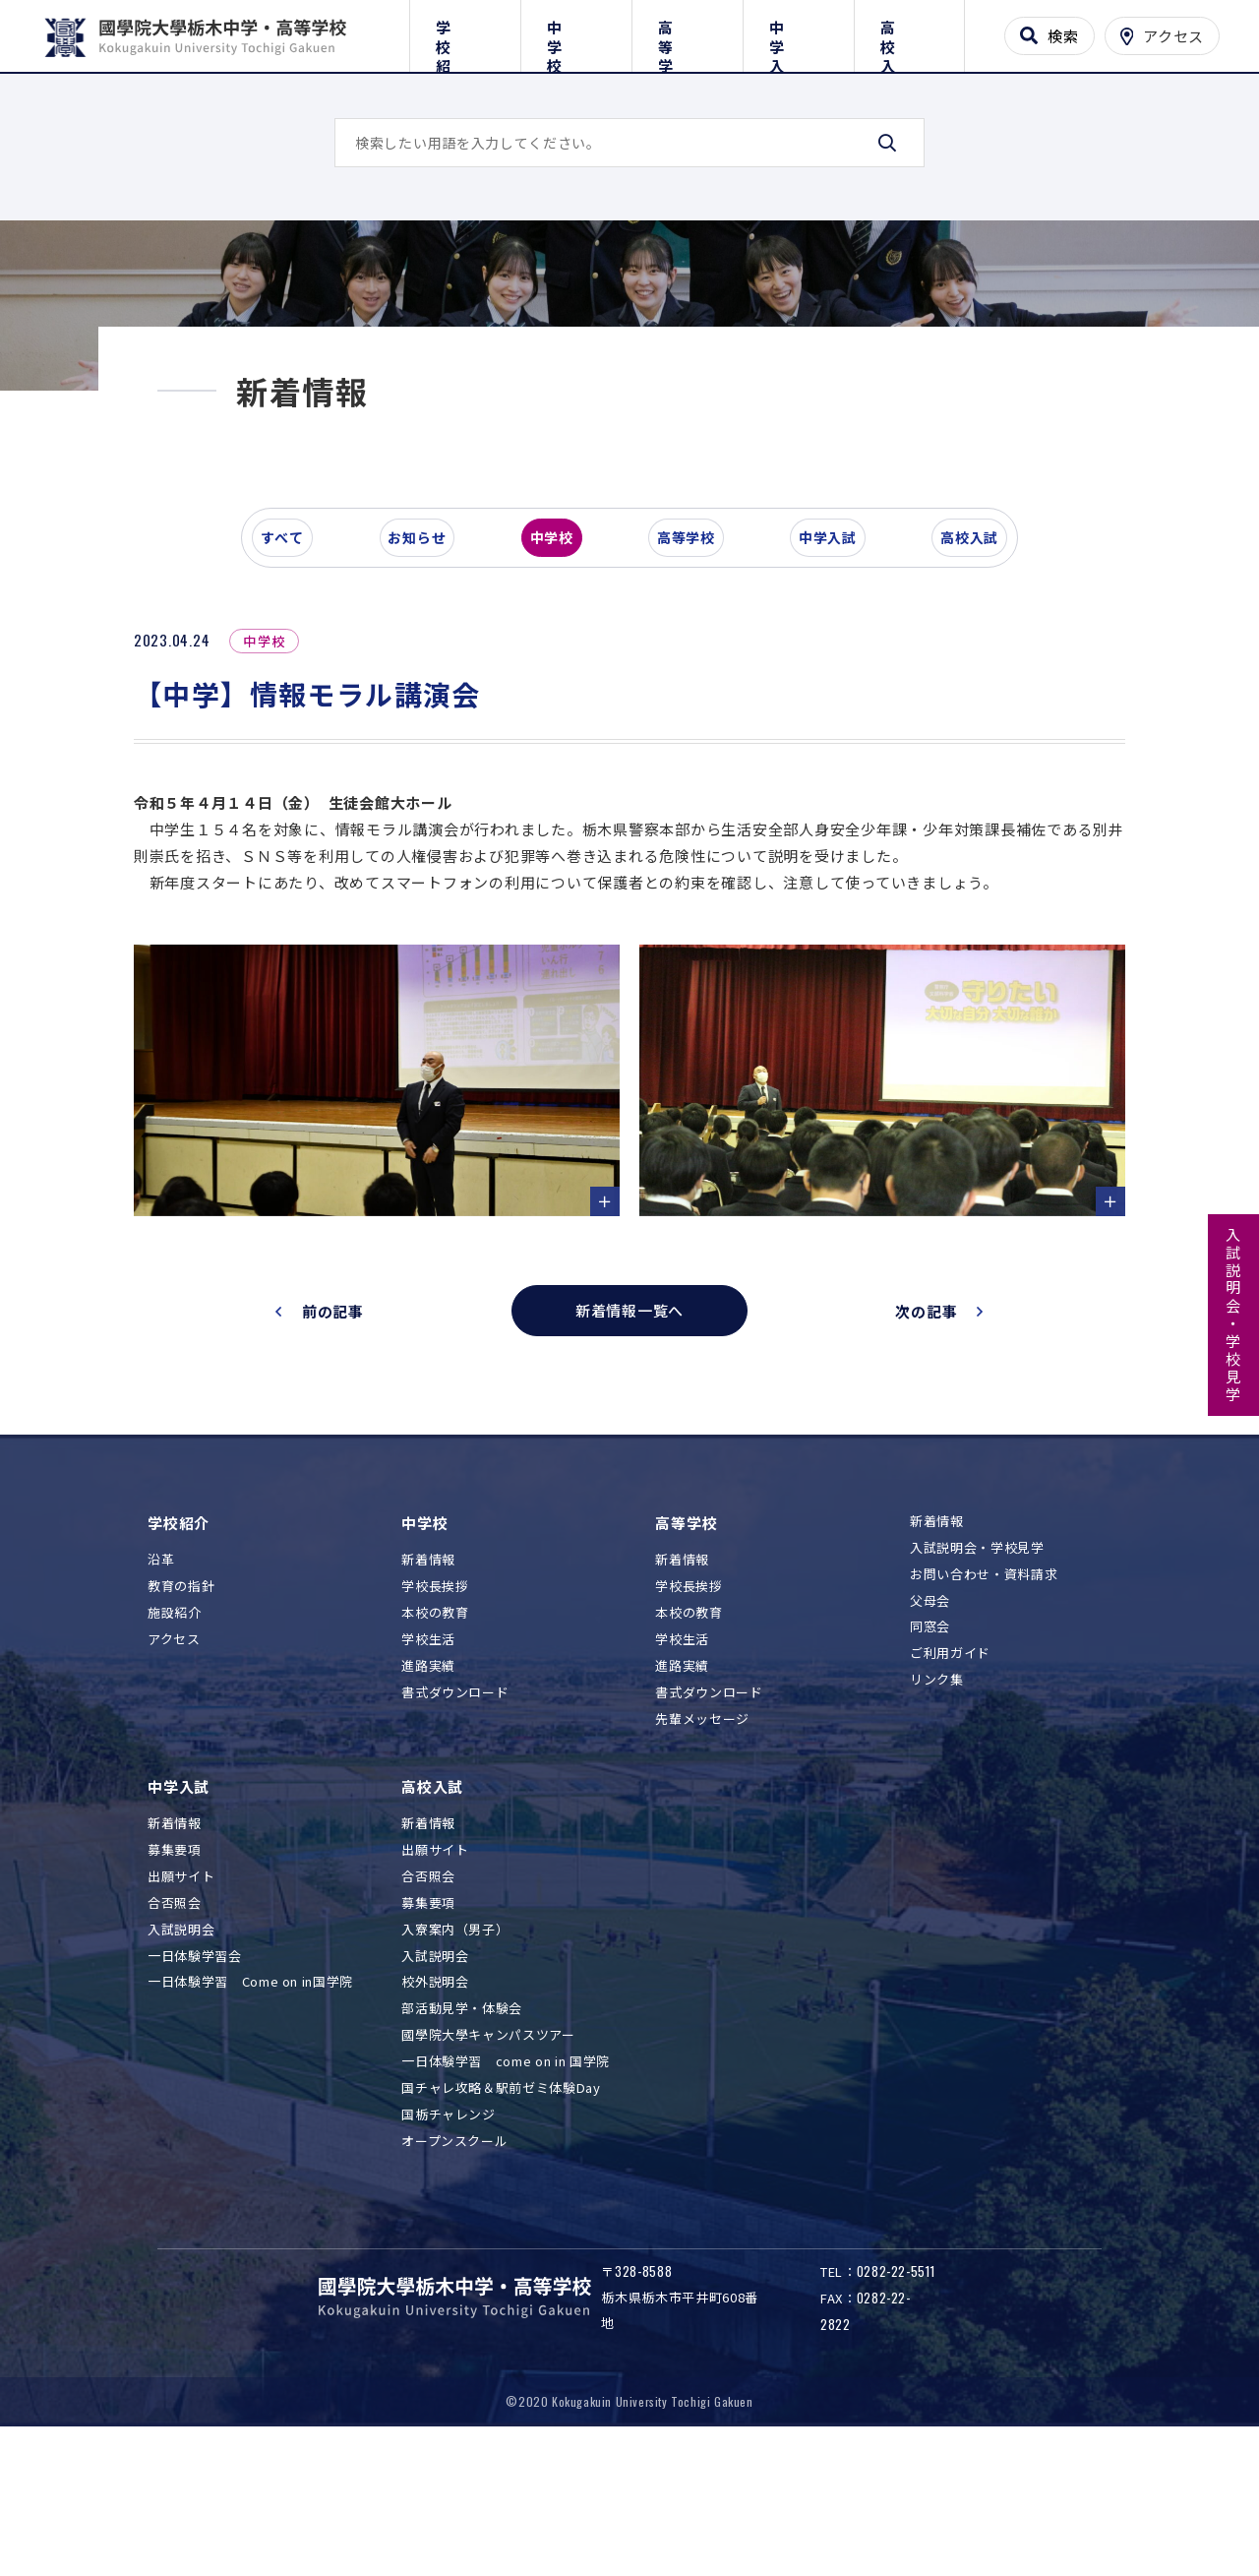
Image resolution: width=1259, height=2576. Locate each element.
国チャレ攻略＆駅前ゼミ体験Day (500, 2225)
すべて (294, 683)
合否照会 (175, 2040)
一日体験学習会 (195, 2093)
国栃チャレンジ (448, 2251)
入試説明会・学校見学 (1234, 1315)
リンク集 (937, 1817)
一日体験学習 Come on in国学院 (250, 2119)
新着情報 (428, 1696)
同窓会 (930, 1763)
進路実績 (428, 1803)
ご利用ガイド (950, 1790)
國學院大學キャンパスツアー (487, 2172)
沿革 (161, 1696)
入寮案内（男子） (455, 2066)
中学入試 (798, 32)
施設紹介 (175, 1750)
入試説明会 (181, 2066)
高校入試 (909, 32)
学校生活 (428, 1776)
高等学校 (687, 32)
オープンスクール (454, 2278)
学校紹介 (465, 32)
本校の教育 (434, 1750)
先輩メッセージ (702, 1856)
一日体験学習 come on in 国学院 (505, 2198)
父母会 (930, 1738)
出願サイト (181, 2013)
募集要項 (175, 1987)
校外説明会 (434, 2119)
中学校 (576, 32)
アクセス (174, 1776)
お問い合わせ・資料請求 (983, 1711)
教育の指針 (181, 1723)
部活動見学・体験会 (461, 2145)
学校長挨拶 (434, 1723)
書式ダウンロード (455, 1829)
